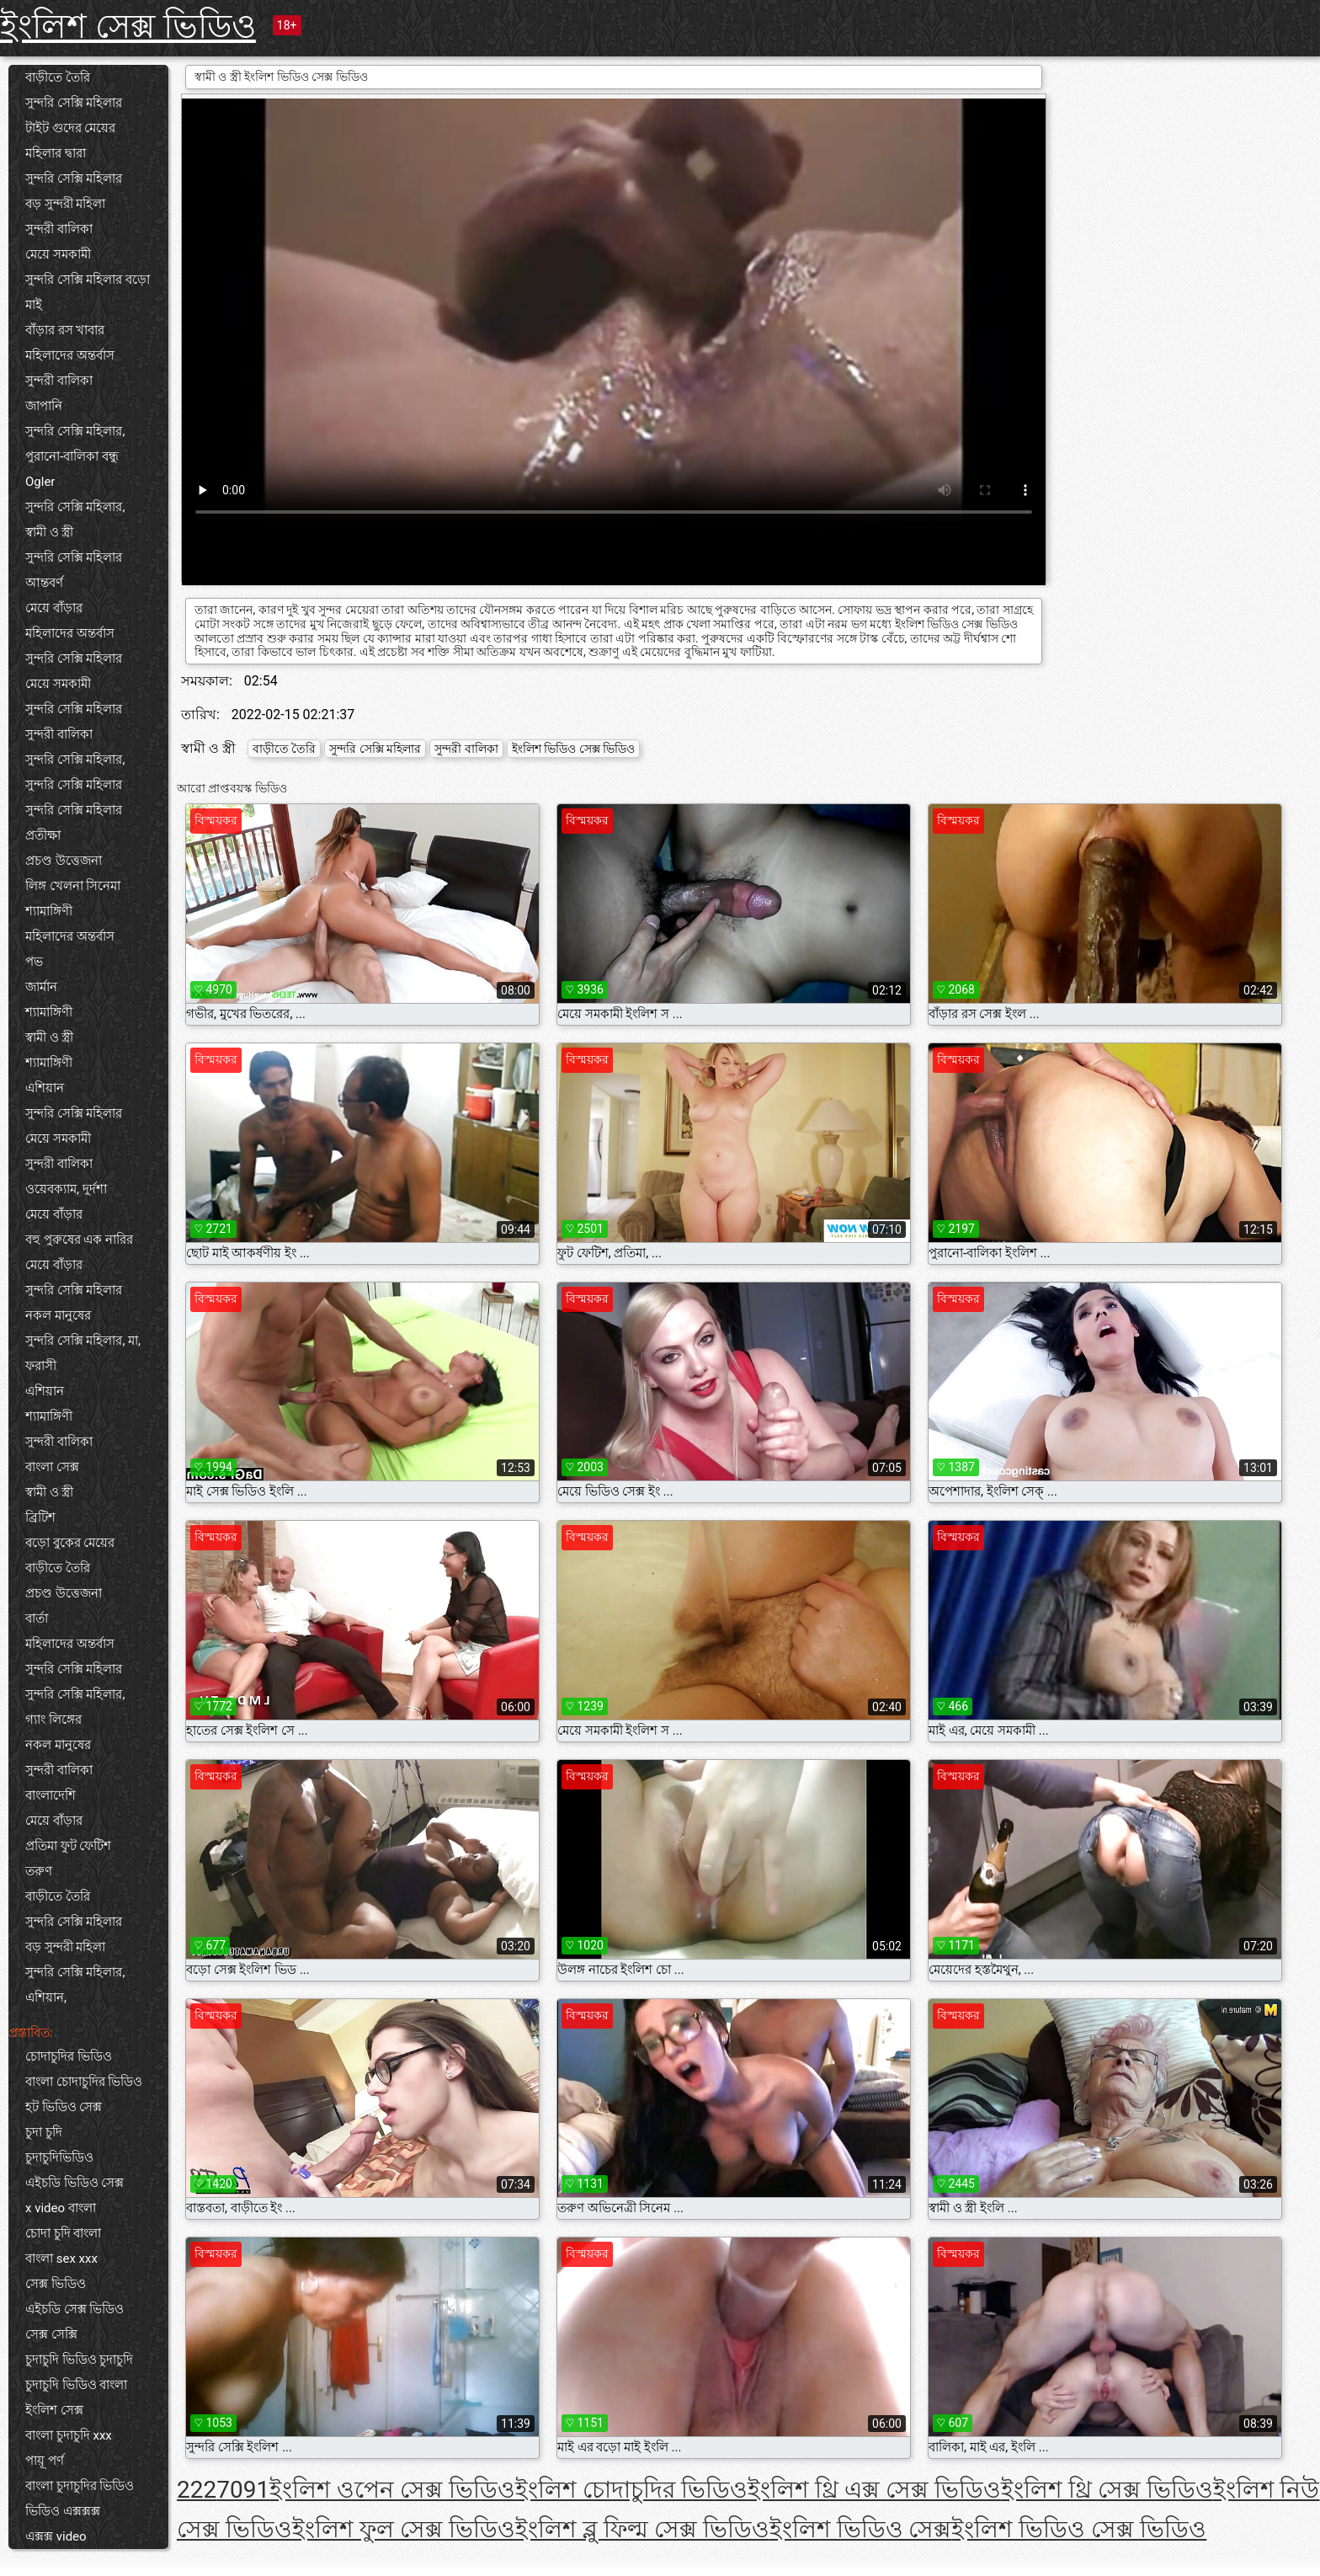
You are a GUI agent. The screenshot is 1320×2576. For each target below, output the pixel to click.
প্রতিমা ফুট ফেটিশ (68, 1845)
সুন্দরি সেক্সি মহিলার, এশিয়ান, (75, 1985)
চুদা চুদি (43, 2132)
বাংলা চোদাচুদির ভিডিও (83, 2081)
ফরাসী (40, 1365)
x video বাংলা (60, 2208)
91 (256, 2490)
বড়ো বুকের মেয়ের (69, 1542)
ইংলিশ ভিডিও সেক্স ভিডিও (573, 748)
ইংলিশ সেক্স (54, 2410)
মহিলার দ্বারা (55, 153)
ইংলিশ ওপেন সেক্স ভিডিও (392, 2490)
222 (196, 2490)
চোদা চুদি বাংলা (63, 2233)
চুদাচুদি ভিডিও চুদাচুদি (79, 2359)
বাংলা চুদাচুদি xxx (68, 2435)
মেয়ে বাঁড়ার (53, 608)
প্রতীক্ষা (43, 835)
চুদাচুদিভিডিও (59, 2157)
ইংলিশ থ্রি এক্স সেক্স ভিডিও (874, 2490)
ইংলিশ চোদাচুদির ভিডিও (631, 2490)
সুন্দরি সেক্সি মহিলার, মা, (83, 1340)
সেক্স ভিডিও (55, 2283)
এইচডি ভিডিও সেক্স (74, 2182)
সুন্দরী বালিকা (59, 229)
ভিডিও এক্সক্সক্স (62, 2511)
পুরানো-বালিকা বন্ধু (72, 456)
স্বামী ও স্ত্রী (49, 532)
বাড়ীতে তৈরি (57, 77)
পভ (34, 961)
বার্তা (36, 1618)
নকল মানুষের (58, 1315)
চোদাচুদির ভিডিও (68, 2056)
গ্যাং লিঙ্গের (53, 1719)
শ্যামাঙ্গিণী (48, 911)
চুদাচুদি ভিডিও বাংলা (76, 2384)
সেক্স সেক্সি (51, 2334)
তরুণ (38, 1871)
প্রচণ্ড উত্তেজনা (63, 860)
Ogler (40, 481)
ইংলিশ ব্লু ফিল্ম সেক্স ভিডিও (642, 2529)
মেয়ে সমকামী (58, 254)
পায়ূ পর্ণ (44, 2460)
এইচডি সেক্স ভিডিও (74, 2309)
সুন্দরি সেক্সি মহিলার (73, 102)
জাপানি (43, 405)
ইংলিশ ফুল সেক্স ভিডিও (403, 2529)
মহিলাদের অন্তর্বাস (69, 355)
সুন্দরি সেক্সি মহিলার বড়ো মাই (87, 292)
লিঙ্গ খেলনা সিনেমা (72, 885)
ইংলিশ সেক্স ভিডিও (128, 26)
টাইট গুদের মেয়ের (70, 128)
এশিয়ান (44, 1088)
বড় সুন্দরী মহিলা (65, 203)
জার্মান (41, 987)
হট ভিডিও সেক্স (63, 2107)
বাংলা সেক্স (52, 1467)
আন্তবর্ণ (44, 582)
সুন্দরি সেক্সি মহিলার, (75, 431)
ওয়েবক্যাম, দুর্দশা (66, 1189)
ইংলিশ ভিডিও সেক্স (860, 2529)
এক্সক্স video (56, 2536)
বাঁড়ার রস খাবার (64, 330)
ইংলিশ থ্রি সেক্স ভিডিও (1107, 2490)
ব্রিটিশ (40, 1517)
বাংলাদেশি (50, 1795)
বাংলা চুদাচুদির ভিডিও (79, 2485)
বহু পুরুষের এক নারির (79, 1239)
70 (229, 2490)
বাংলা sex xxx (61, 2258)
